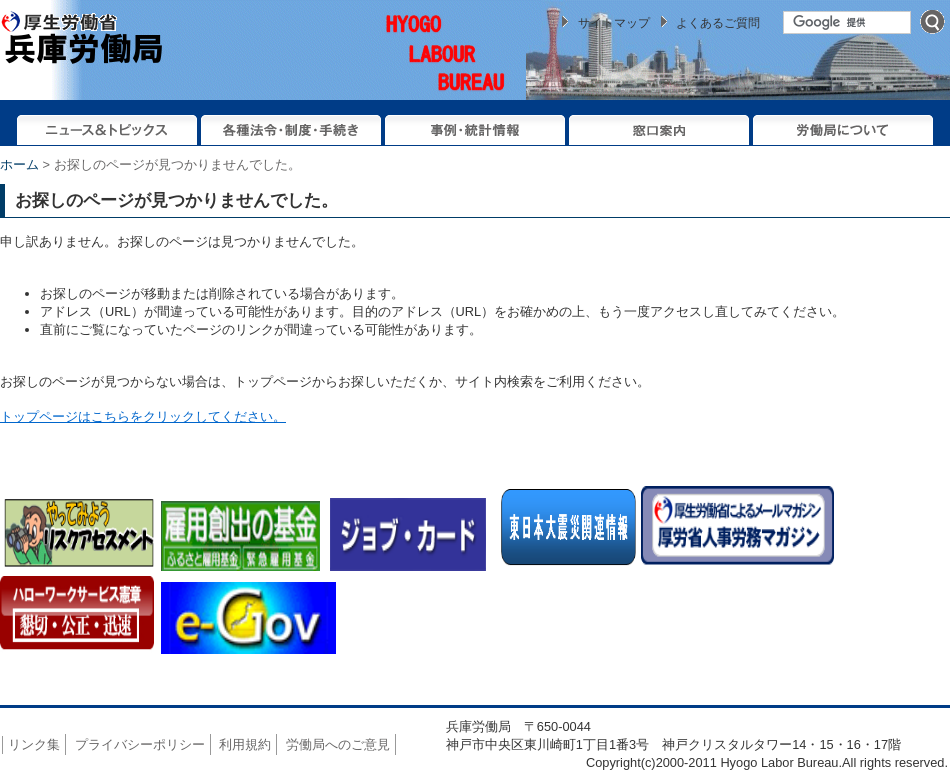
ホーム (19, 164)
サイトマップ (614, 23)
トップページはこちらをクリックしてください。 (143, 416)
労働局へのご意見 (338, 744)
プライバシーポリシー (140, 744)
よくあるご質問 (718, 23)
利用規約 (245, 744)
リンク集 (34, 744)
